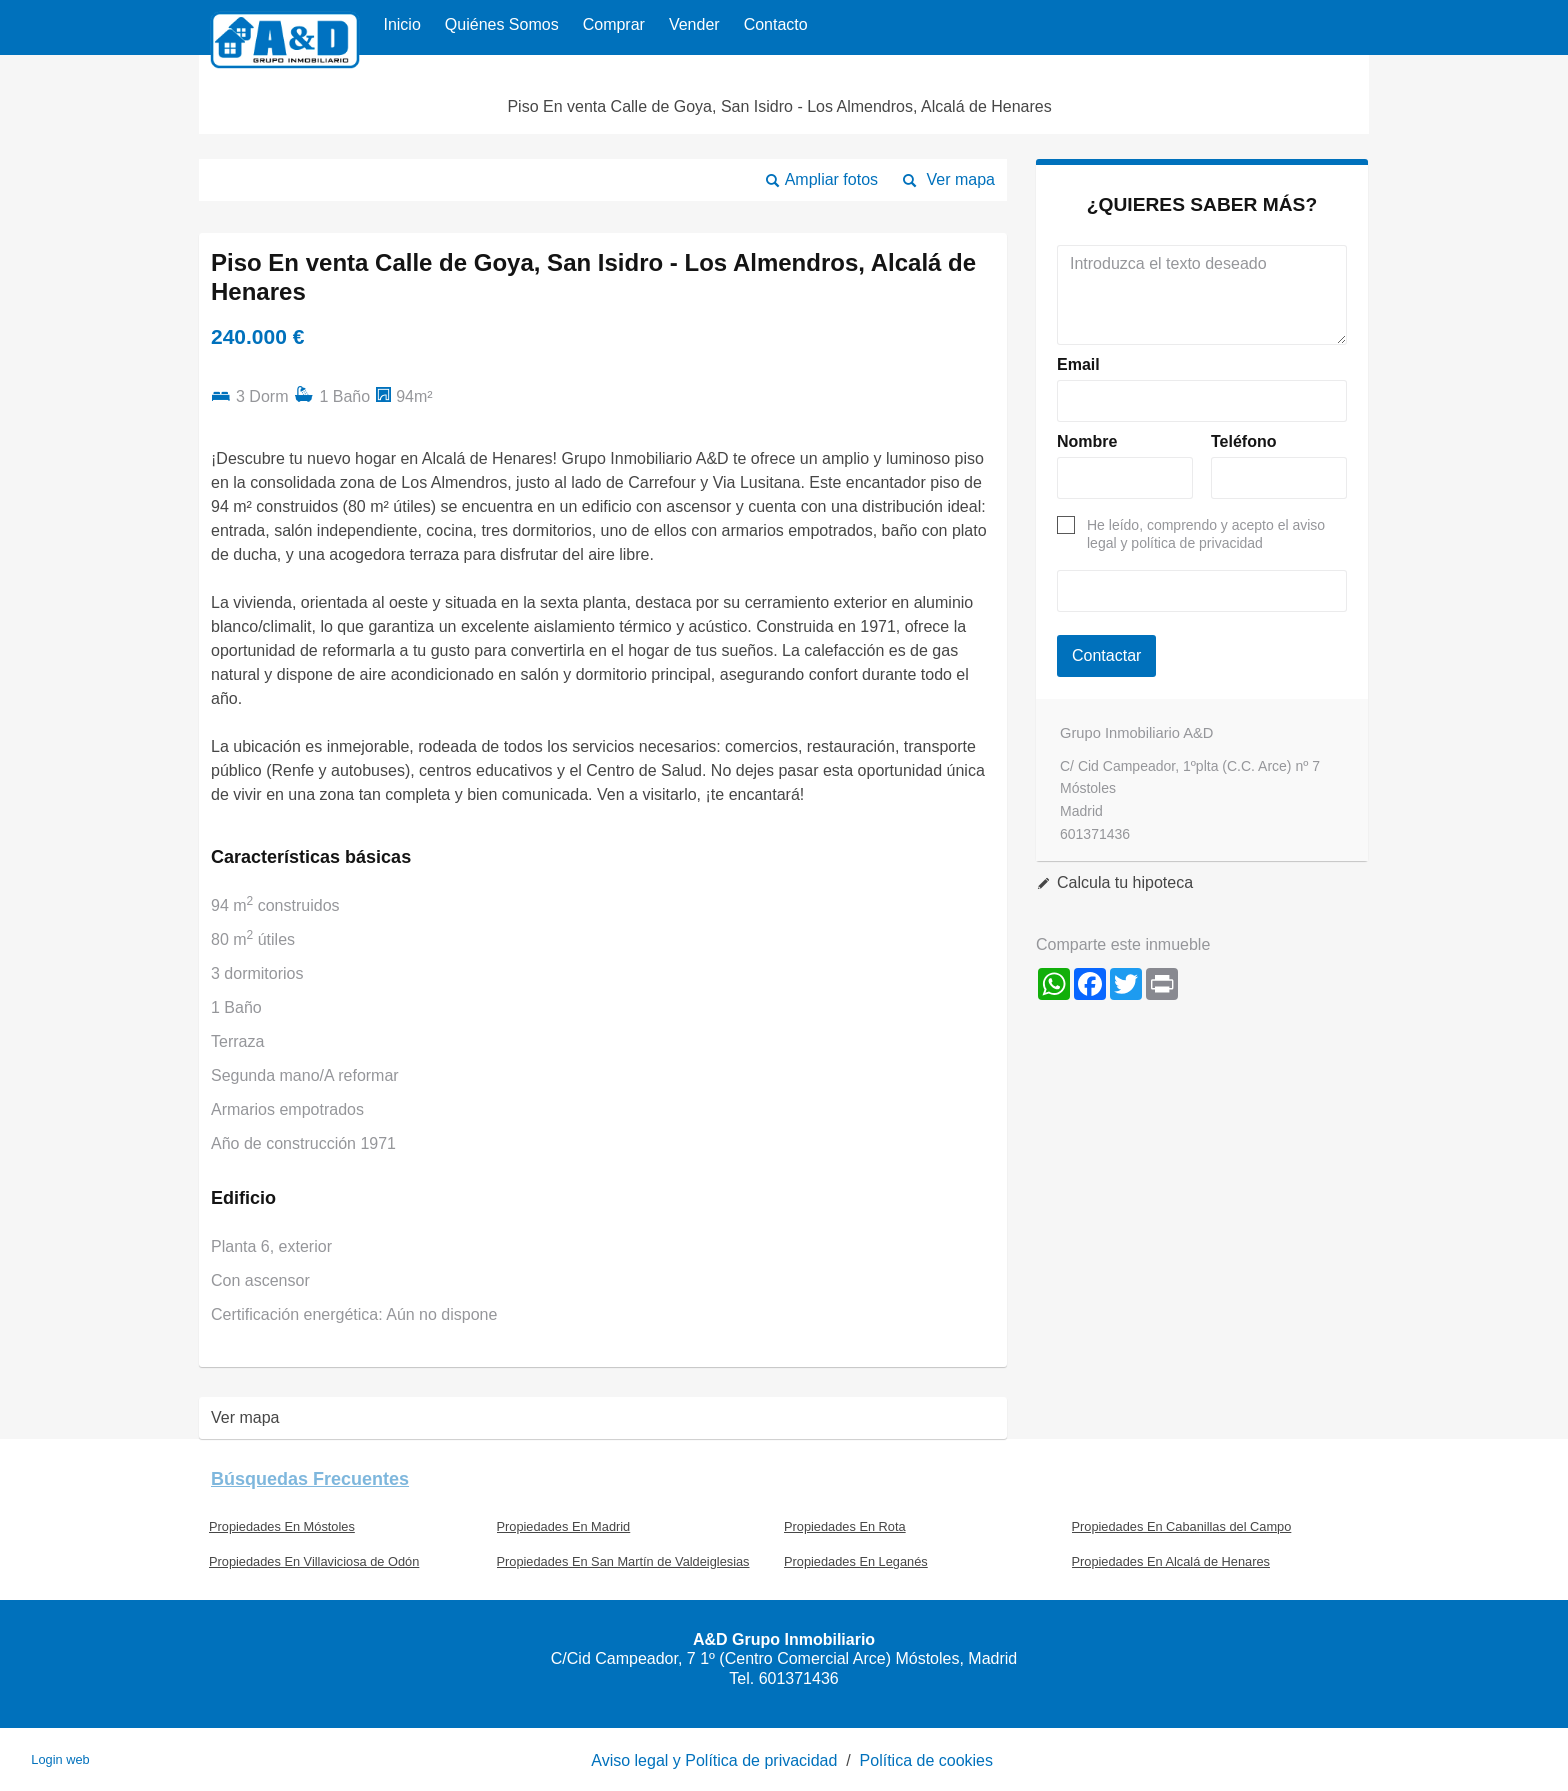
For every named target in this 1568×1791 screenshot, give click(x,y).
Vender (694, 24)
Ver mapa (961, 179)
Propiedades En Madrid (564, 1526)
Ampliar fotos (831, 179)
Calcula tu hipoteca (1125, 882)
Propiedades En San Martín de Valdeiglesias (623, 1561)
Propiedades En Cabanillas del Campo (1182, 1526)
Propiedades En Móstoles (282, 1526)
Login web (60, 1759)
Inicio (401, 24)
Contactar (1106, 655)
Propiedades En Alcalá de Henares (1171, 1561)
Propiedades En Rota (845, 1526)
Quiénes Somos (502, 24)
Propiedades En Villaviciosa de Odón (314, 1561)
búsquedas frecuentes (310, 1479)
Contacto (776, 24)
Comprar (614, 24)
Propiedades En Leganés (856, 1561)
